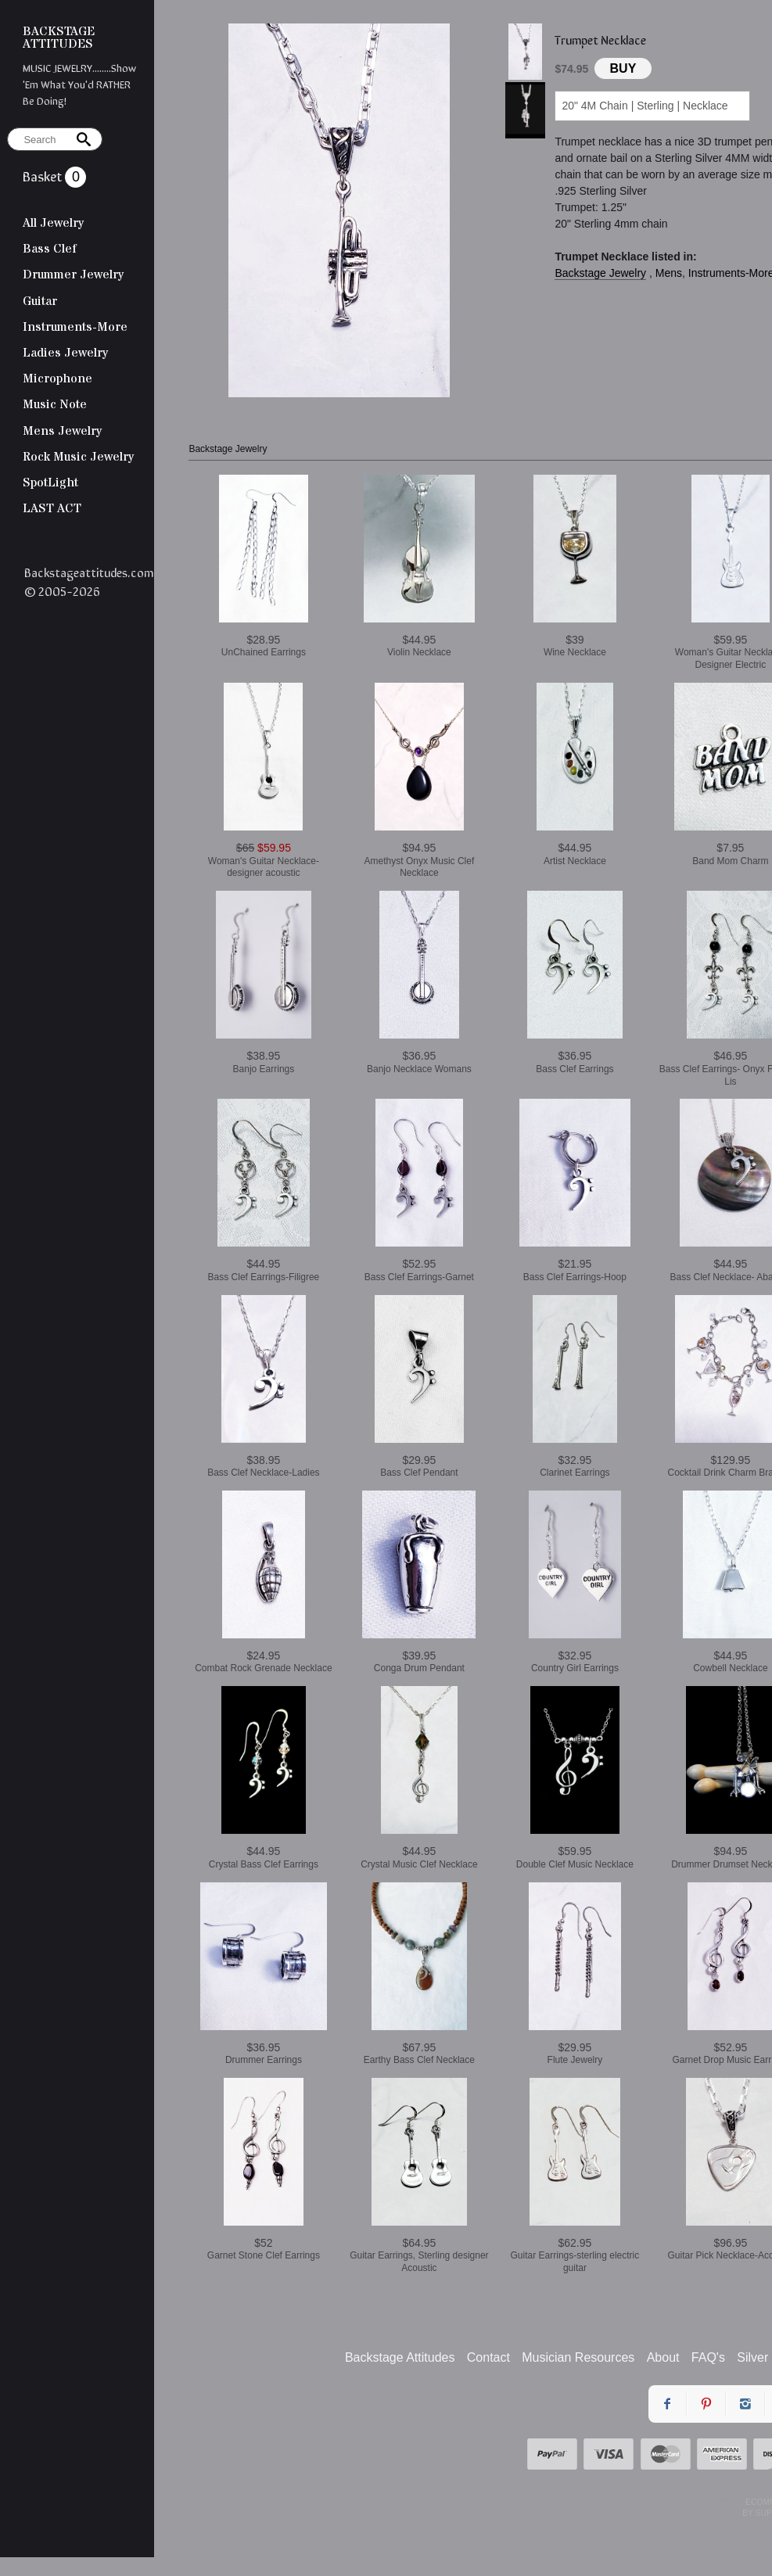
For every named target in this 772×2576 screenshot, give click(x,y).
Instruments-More (75, 326)
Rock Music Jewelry (78, 456)
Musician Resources (578, 2357)
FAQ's (708, 2357)
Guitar (40, 301)
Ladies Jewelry (65, 352)
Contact (488, 2357)
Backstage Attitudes (400, 2357)
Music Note (55, 404)
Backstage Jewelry (600, 273)
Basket (44, 175)
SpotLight (50, 482)
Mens (668, 273)
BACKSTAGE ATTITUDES (59, 37)
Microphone (57, 378)
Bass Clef (50, 248)
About (663, 2357)
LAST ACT (52, 508)
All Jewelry (53, 222)
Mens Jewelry (62, 430)
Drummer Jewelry (73, 274)
